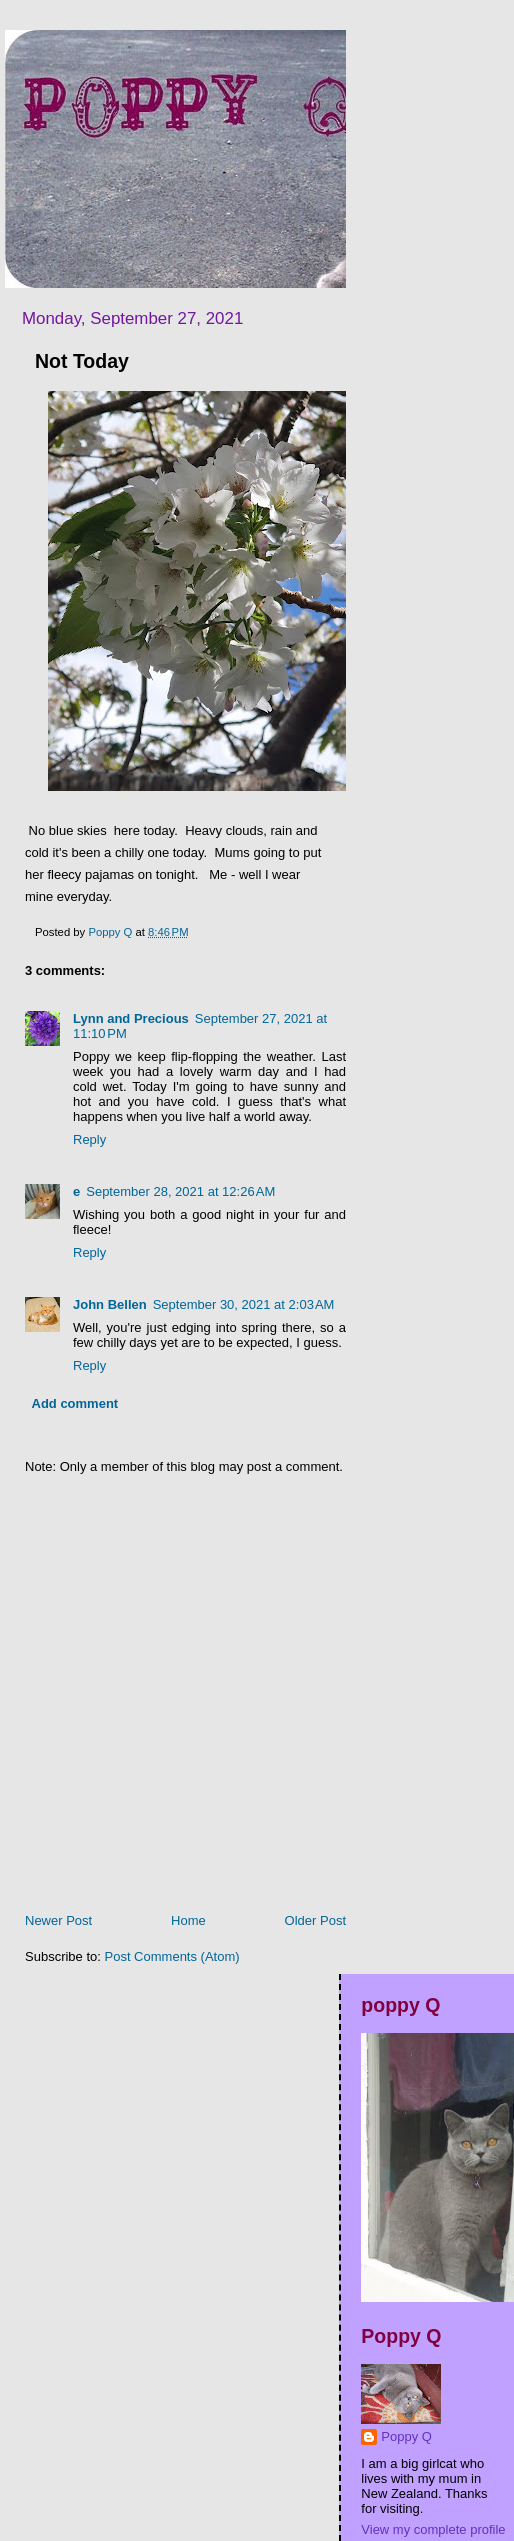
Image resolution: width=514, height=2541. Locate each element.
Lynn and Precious (131, 1018)
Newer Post (58, 1920)
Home (188, 1920)
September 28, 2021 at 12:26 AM (180, 1191)
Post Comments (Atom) (172, 1956)
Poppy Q (406, 2436)
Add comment (75, 1403)
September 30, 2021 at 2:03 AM (244, 1304)
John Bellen (110, 1304)
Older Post (315, 1920)
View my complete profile (433, 2529)
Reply (89, 1139)
